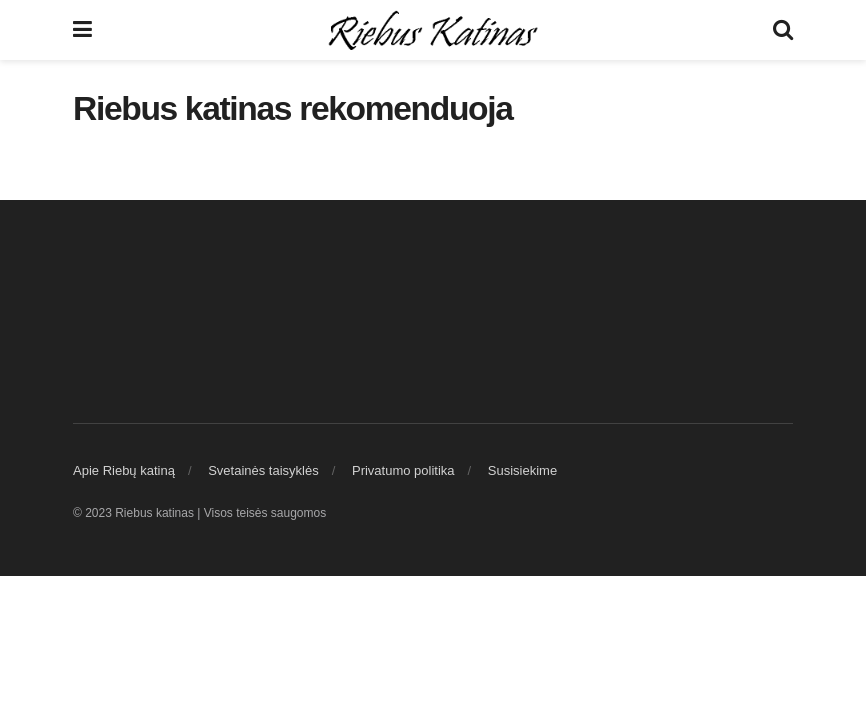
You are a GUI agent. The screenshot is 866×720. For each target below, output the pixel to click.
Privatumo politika (403, 470)
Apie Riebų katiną (124, 470)
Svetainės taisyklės (263, 470)
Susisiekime (522, 470)
